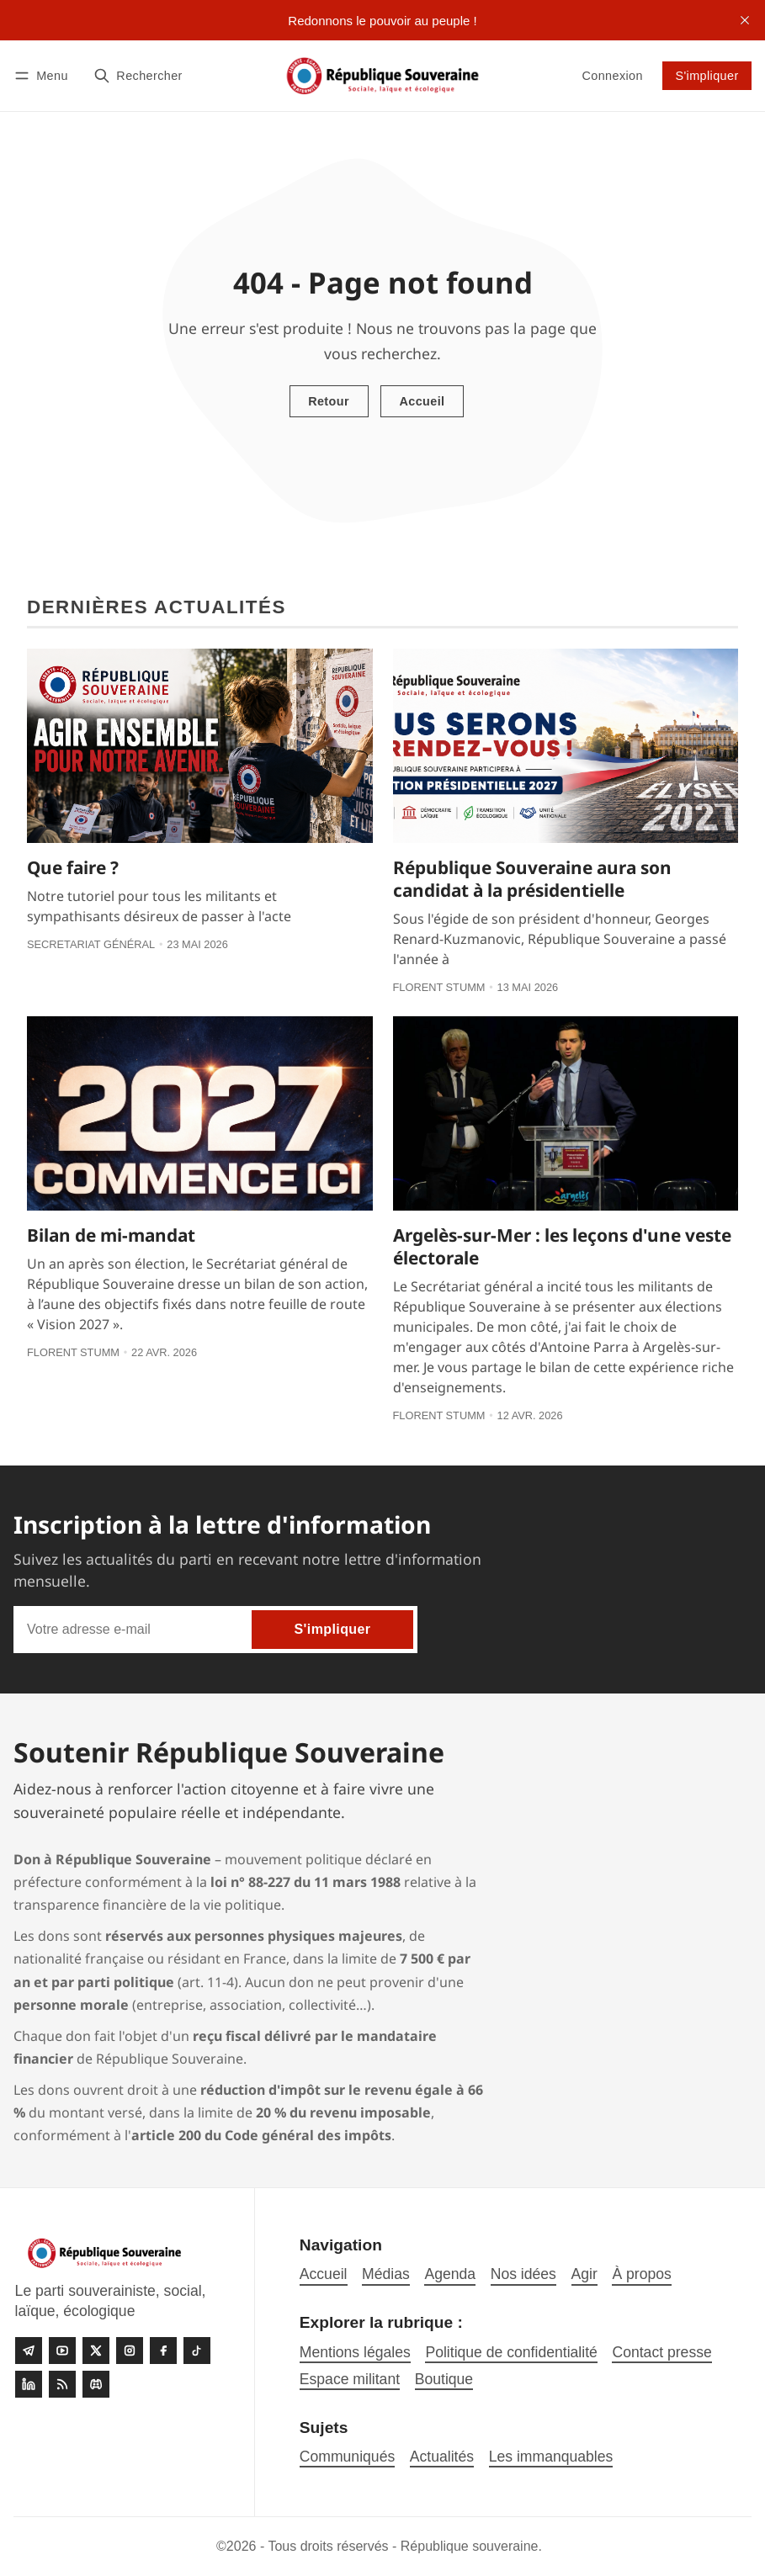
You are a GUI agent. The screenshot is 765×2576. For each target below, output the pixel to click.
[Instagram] (129, 2350)
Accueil (421, 401)
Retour (328, 401)
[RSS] (62, 2384)
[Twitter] (95, 2350)
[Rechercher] (138, 75)
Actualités (442, 2456)
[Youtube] (62, 2350)
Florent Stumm (439, 987)
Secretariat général (91, 944)
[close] (744, 20)
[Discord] (95, 2384)
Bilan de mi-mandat (111, 1235)
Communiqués (347, 2456)
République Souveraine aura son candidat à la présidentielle (532, 879)
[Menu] (43, 75)
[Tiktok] (196, 2350)
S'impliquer (706, 75)
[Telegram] (28, 2350)
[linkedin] (28, 2384)
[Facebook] (163, 2350)
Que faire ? (73, 867)
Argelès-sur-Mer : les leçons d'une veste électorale (562, 1246)
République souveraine (470, 2546)
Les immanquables (551, 2456)
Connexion (612, 75)
